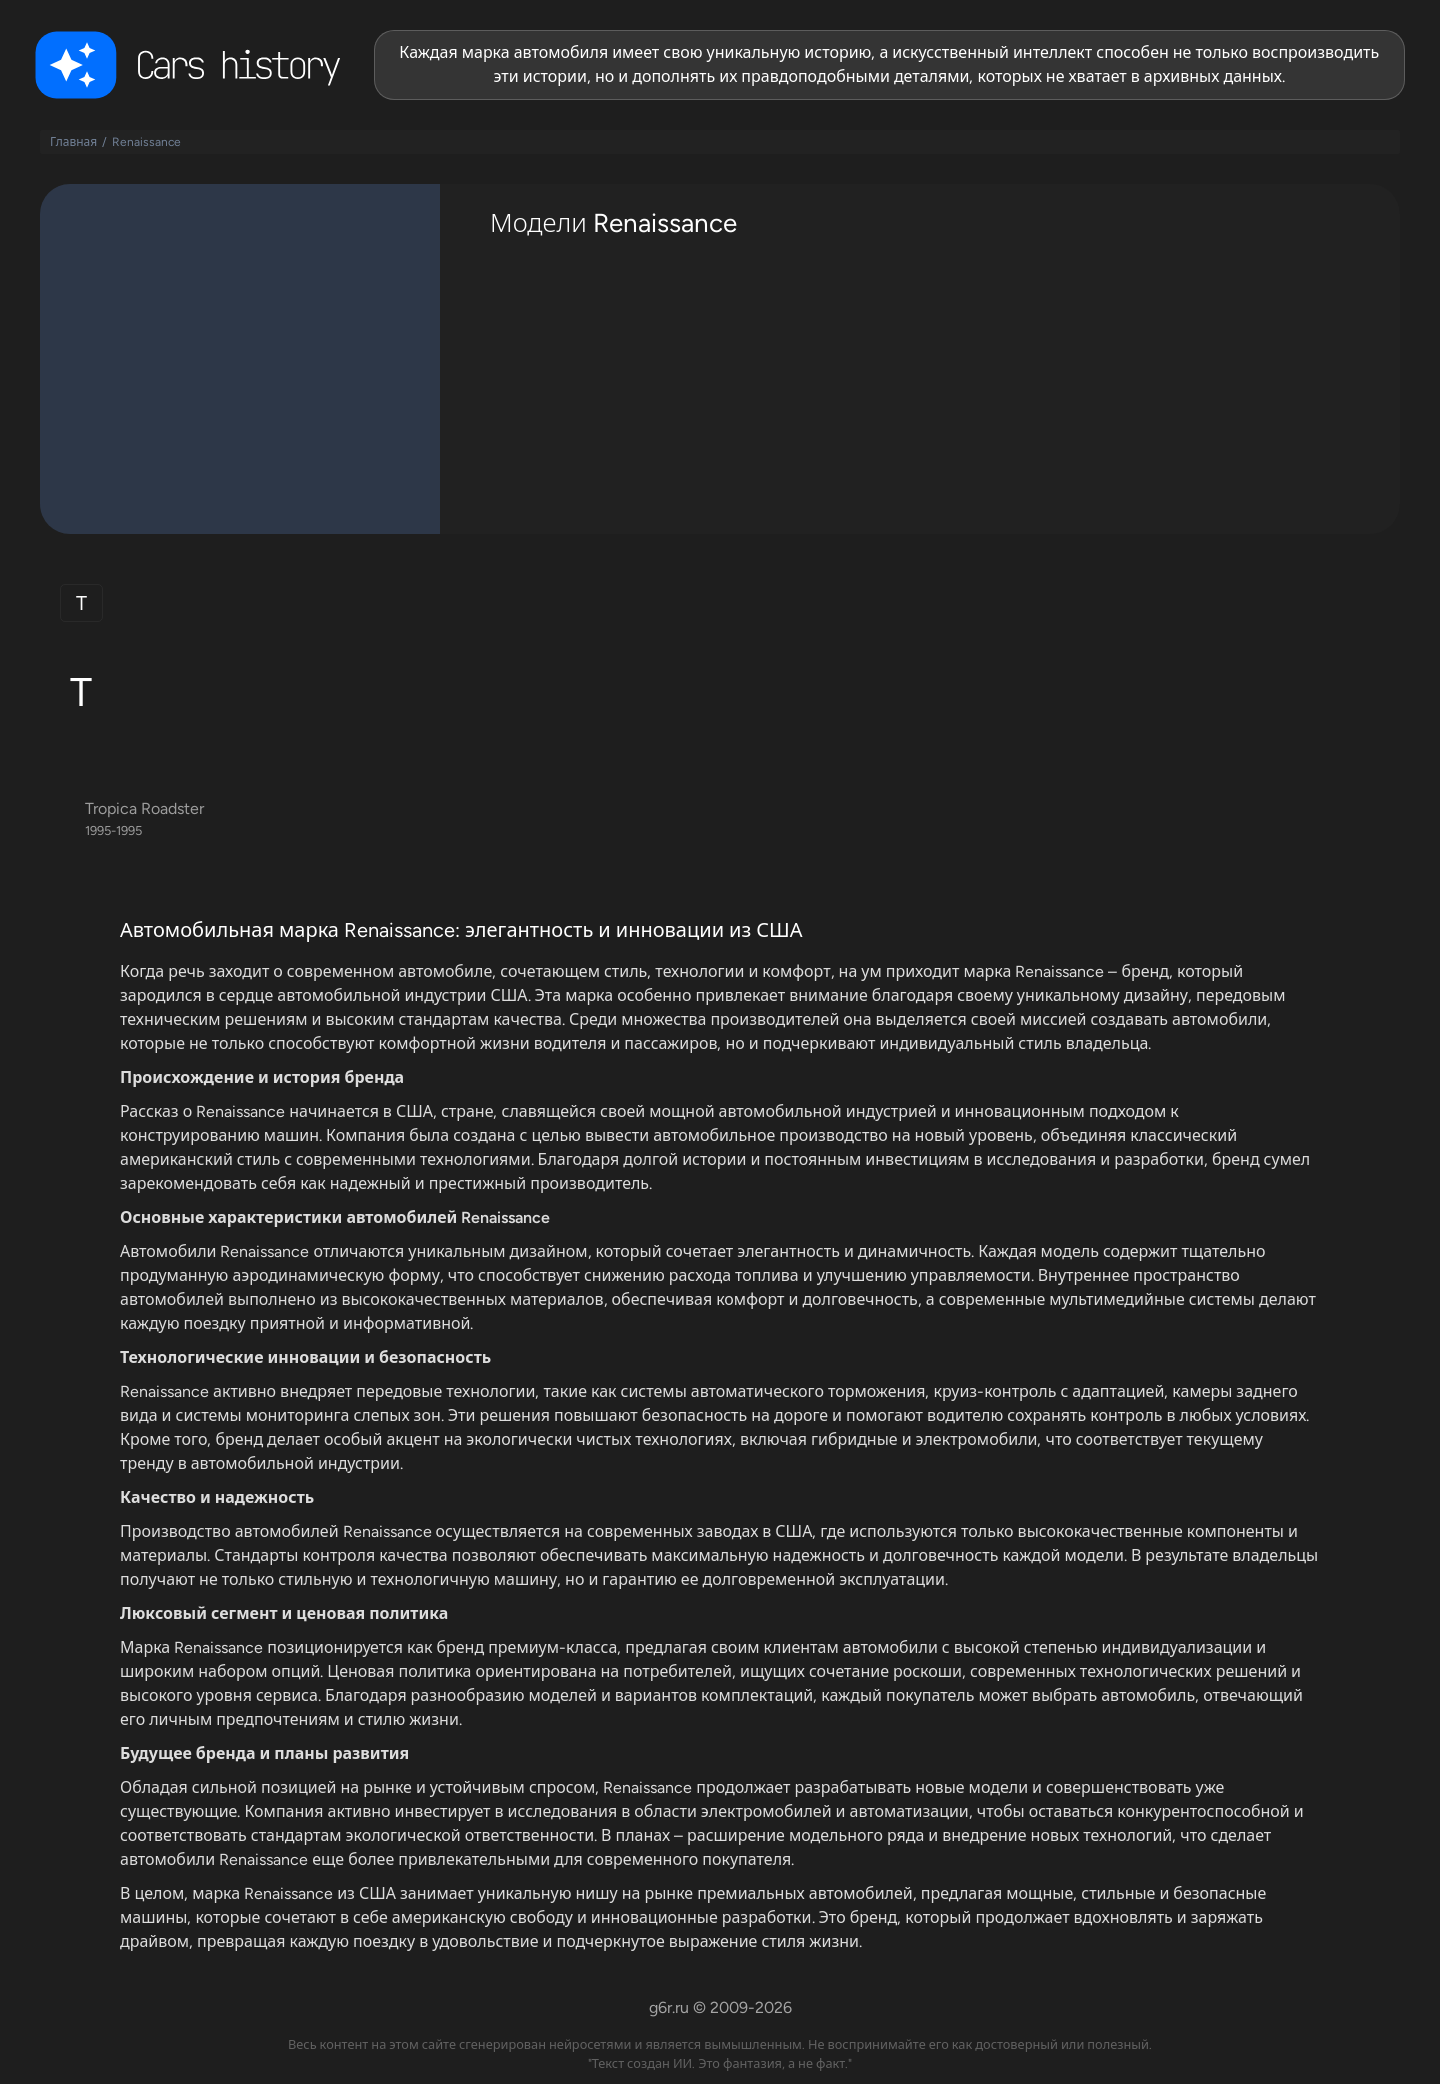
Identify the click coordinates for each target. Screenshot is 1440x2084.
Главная (73, 142)
